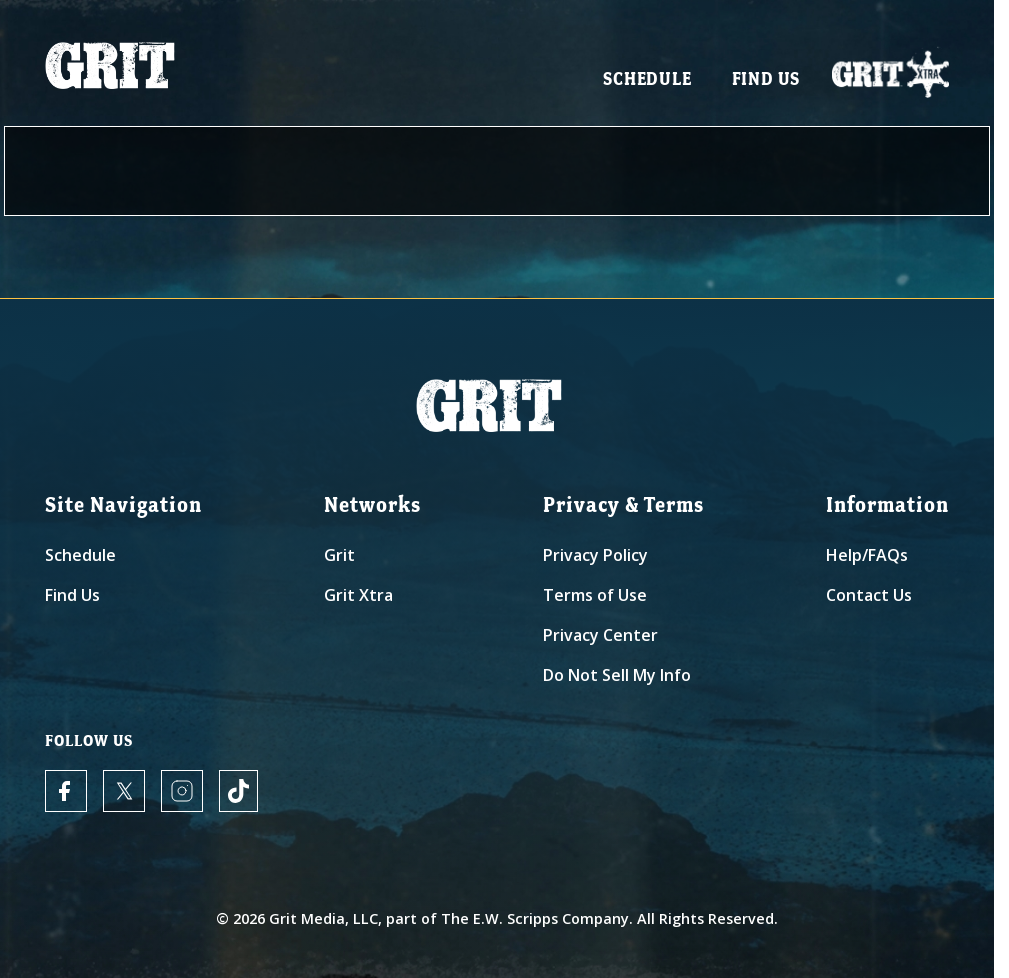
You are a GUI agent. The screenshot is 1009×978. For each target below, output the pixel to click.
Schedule (647, 80)
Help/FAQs (867, 555)
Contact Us (869, 595)
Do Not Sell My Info (617, 675)
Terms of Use (595, 595)
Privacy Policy (595, 555)
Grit (339, 555)
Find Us (766, 80)
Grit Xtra (358, 595)
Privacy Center (600, 635)
